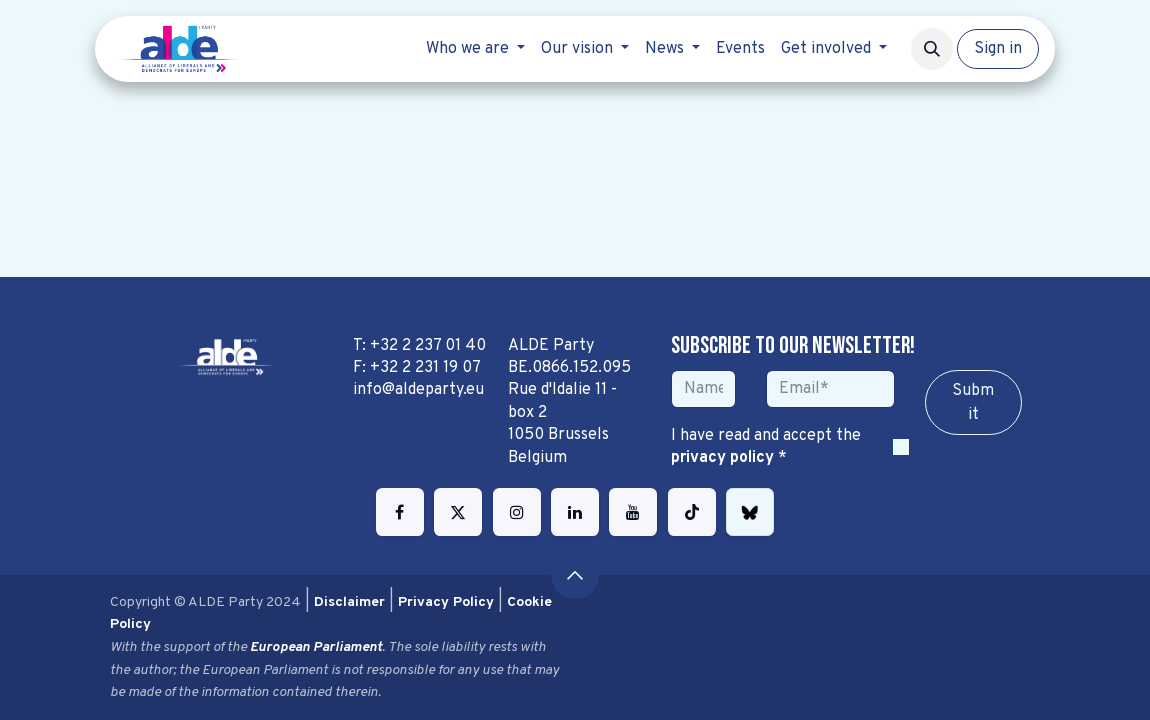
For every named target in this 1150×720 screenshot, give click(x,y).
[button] (932, 49)
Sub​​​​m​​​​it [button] (973, 403)
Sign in (998, 49)
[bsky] (750, 512)
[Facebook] (400, 512)
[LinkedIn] (575, 512)
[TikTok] (692, 512)
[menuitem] (475, 49)
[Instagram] (517, 512)
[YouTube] (633, 512)
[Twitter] (458, 512)
